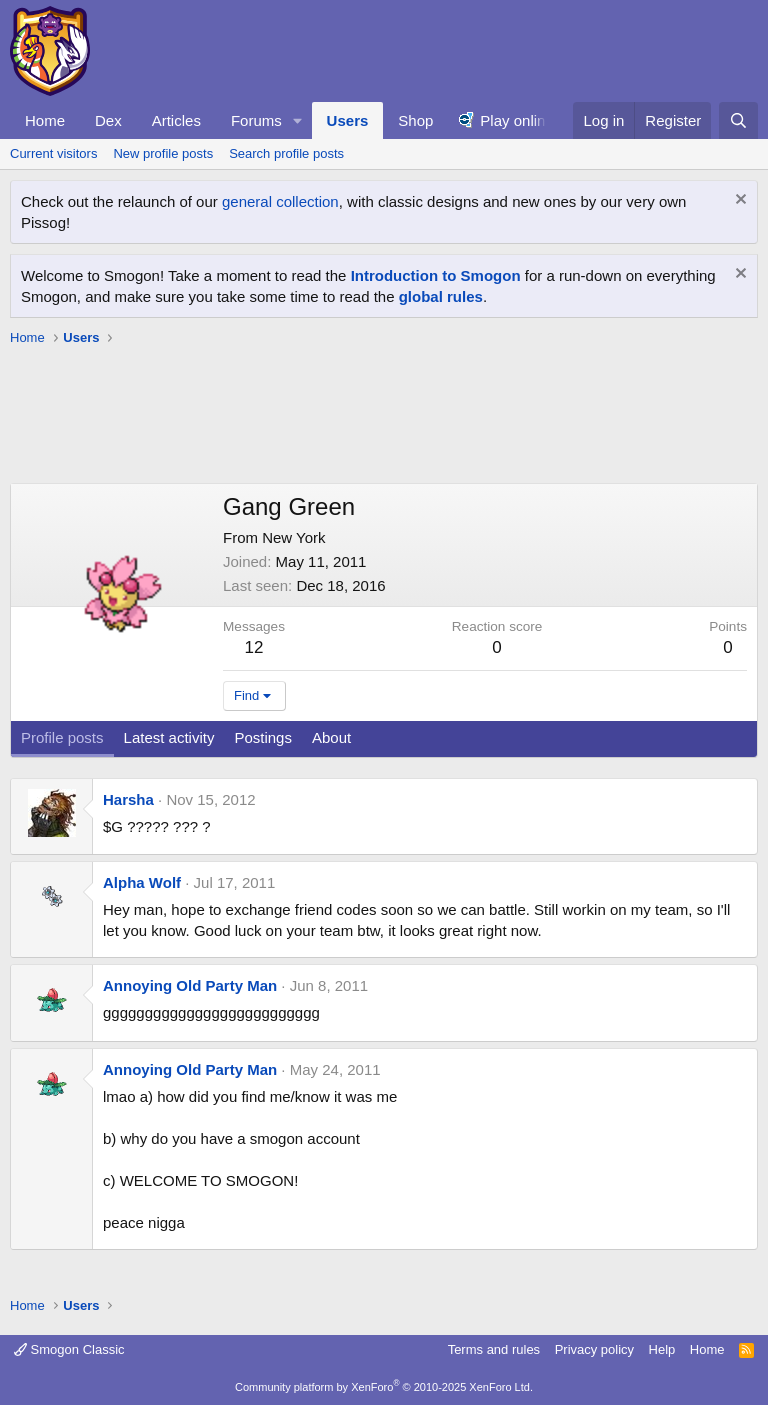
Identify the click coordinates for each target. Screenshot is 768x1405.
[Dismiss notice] (738, 201)
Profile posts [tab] (62, 737)
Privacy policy (594, 1349)
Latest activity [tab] (169, 737)
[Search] (738, 120)
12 (254, 647)
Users (348, 120)
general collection (280, 201)
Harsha (128, 799)
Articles (176, 120)
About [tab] (331, 737)
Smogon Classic (69, 1349)
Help (662, 1349)
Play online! (519, 120)
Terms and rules (494, 1349)
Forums (256, 120)
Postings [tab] (263, 737)
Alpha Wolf (142, 882)
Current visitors (53, 153)
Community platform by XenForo (384, 1387)
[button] (298, 120)
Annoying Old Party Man (190, 985)
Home (45, 120)
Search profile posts (286, 153)
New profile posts (163, 153)
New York (293, 537)
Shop (415, 120)
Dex (108, 120)
